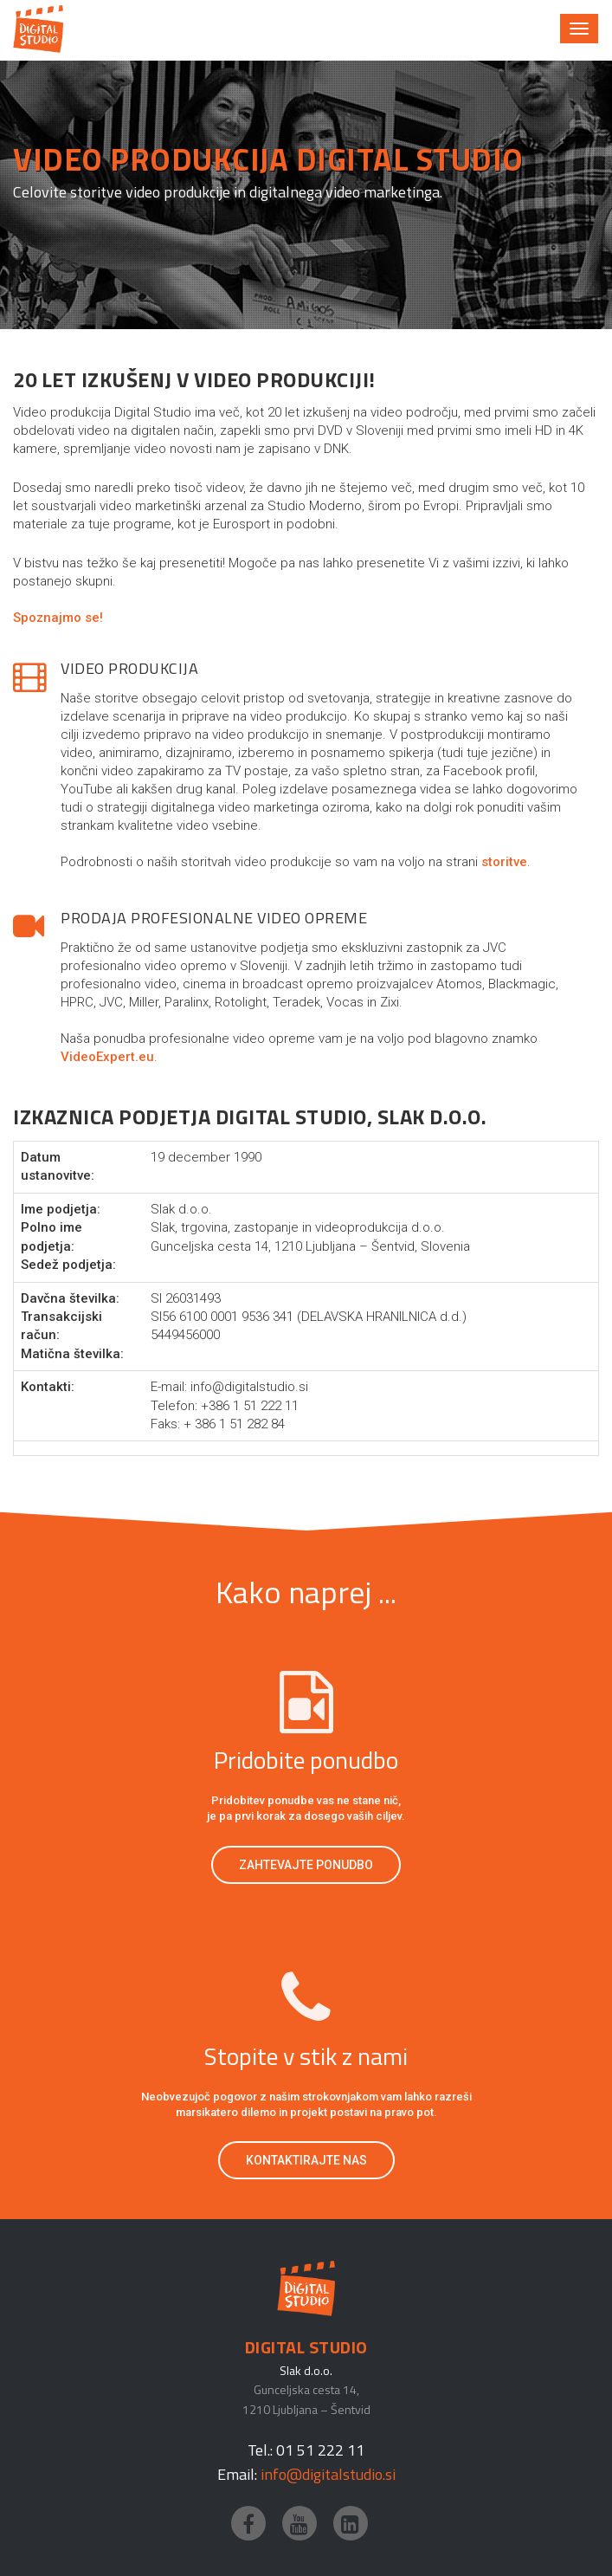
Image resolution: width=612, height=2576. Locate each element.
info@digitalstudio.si (328, 2474)
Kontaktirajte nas (306, 2160)
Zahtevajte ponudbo (306, 1865)
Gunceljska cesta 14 (305, 2389)
